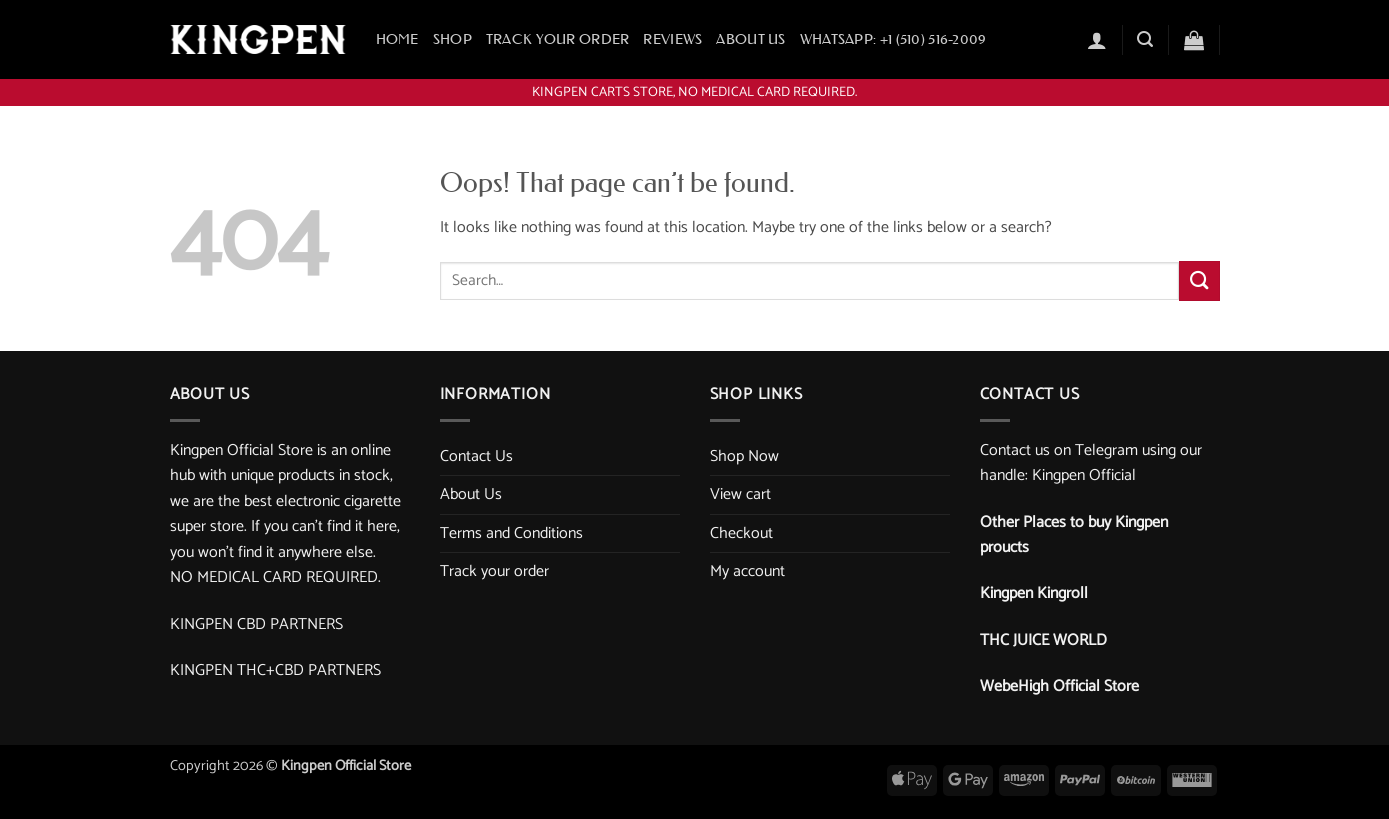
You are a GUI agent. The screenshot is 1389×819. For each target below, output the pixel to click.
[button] (1097, 40)
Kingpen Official (1084, 475)
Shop (452, 39)
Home (397, 39)
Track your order (558, 39)
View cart (740, 494)
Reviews (672, 39)
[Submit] (1199, 280)
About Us (750, 39)
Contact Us (476, 456)
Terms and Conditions (511, 533)
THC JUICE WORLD (1043, 640)
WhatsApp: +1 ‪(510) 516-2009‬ (893, 39)
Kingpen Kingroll (1034, 593)
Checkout (741, 533)
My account (747, 571)
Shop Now (744, 456)
